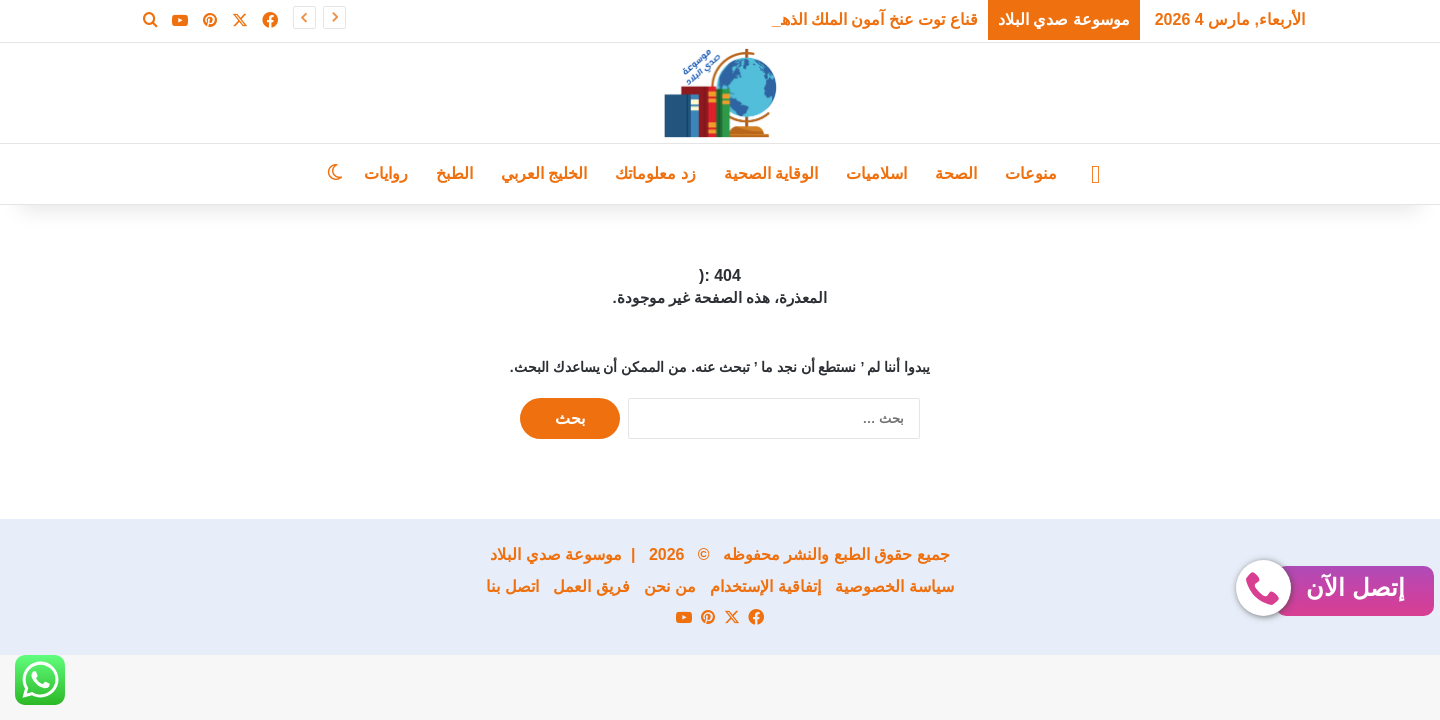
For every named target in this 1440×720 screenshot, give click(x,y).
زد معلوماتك (655, 173)
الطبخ (454, 173)
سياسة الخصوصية (894, 586)
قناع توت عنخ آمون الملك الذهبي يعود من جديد (825, 19)
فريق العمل (591, 586)
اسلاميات (876, 173)
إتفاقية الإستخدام (765, 586)
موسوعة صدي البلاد (556, 554)
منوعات (1031, 173)
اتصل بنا (512, 586)
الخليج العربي (544, 173)
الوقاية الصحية (771, 173)
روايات (386, 173)
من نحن (669, 586)
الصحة (956, 173)
